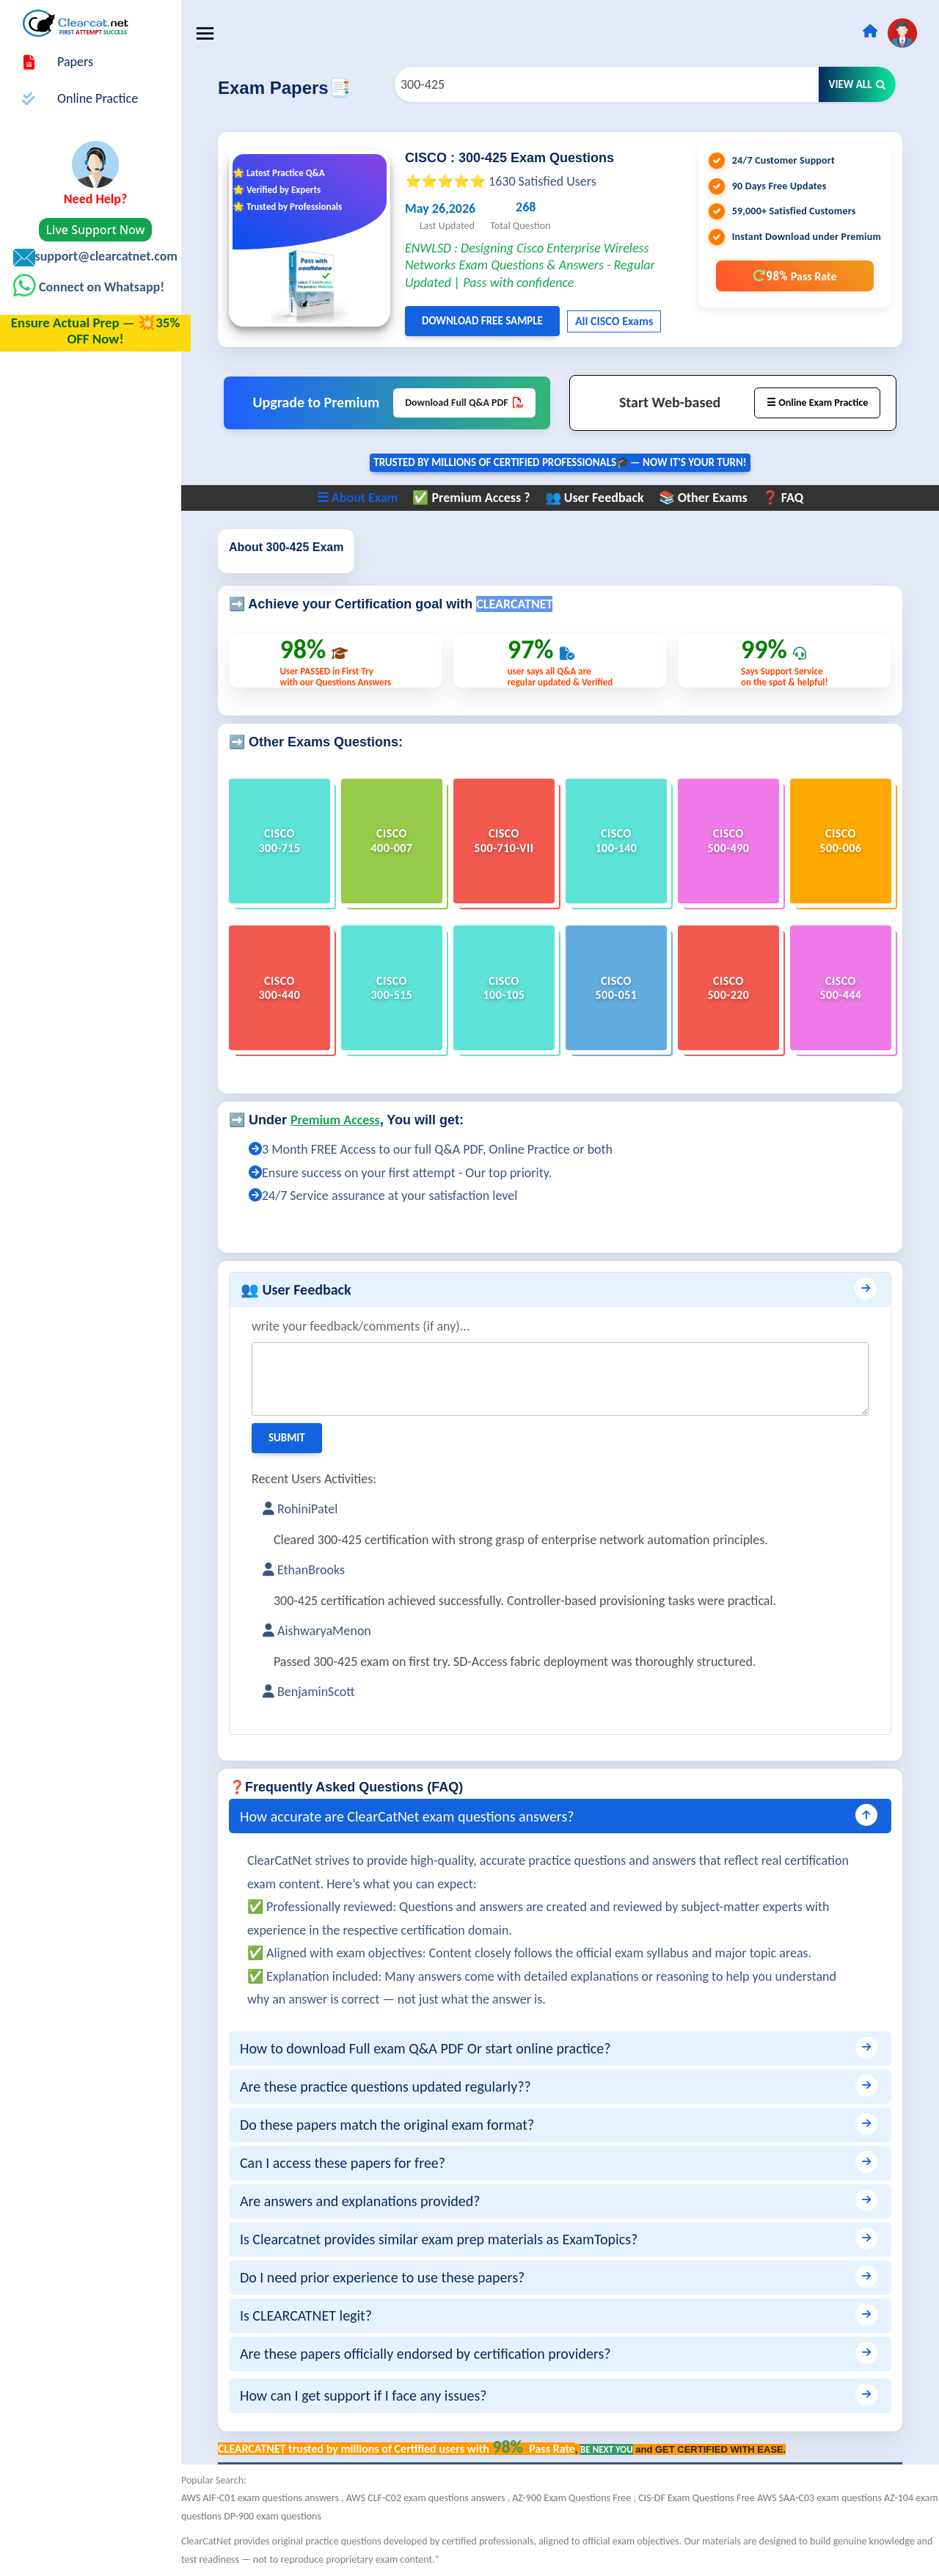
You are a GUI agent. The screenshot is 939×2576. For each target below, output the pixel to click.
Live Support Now (95, 230)
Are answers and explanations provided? (369, 2201)
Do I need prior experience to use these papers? (391, 2277)
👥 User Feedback (598, 498)
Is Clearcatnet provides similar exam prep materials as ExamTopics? (448, 2239)
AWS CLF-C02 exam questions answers (436, 2498)
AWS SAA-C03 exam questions (830, 2498)
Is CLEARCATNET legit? (315, 2315)
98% (794, 275)
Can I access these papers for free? (352, 2163)
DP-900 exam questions (307, 2516)
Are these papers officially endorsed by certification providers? (435, 2353)
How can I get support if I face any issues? (373, 2395)
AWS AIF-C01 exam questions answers (271, 2498)
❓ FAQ (787, 498)
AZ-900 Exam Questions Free (582, 2498)
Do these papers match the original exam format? (396, 2124)
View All (857, 84)
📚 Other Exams (707, 498)
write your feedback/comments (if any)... (370, 1326)
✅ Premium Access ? (476, 498)
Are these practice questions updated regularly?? (395, 2086)
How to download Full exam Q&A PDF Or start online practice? (435, 2048)
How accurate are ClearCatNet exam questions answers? (416, 1816)
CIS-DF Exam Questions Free (707, 2498)
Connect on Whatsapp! (100, 287)
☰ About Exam (362, 498)
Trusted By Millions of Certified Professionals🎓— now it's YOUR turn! (565, 463)
